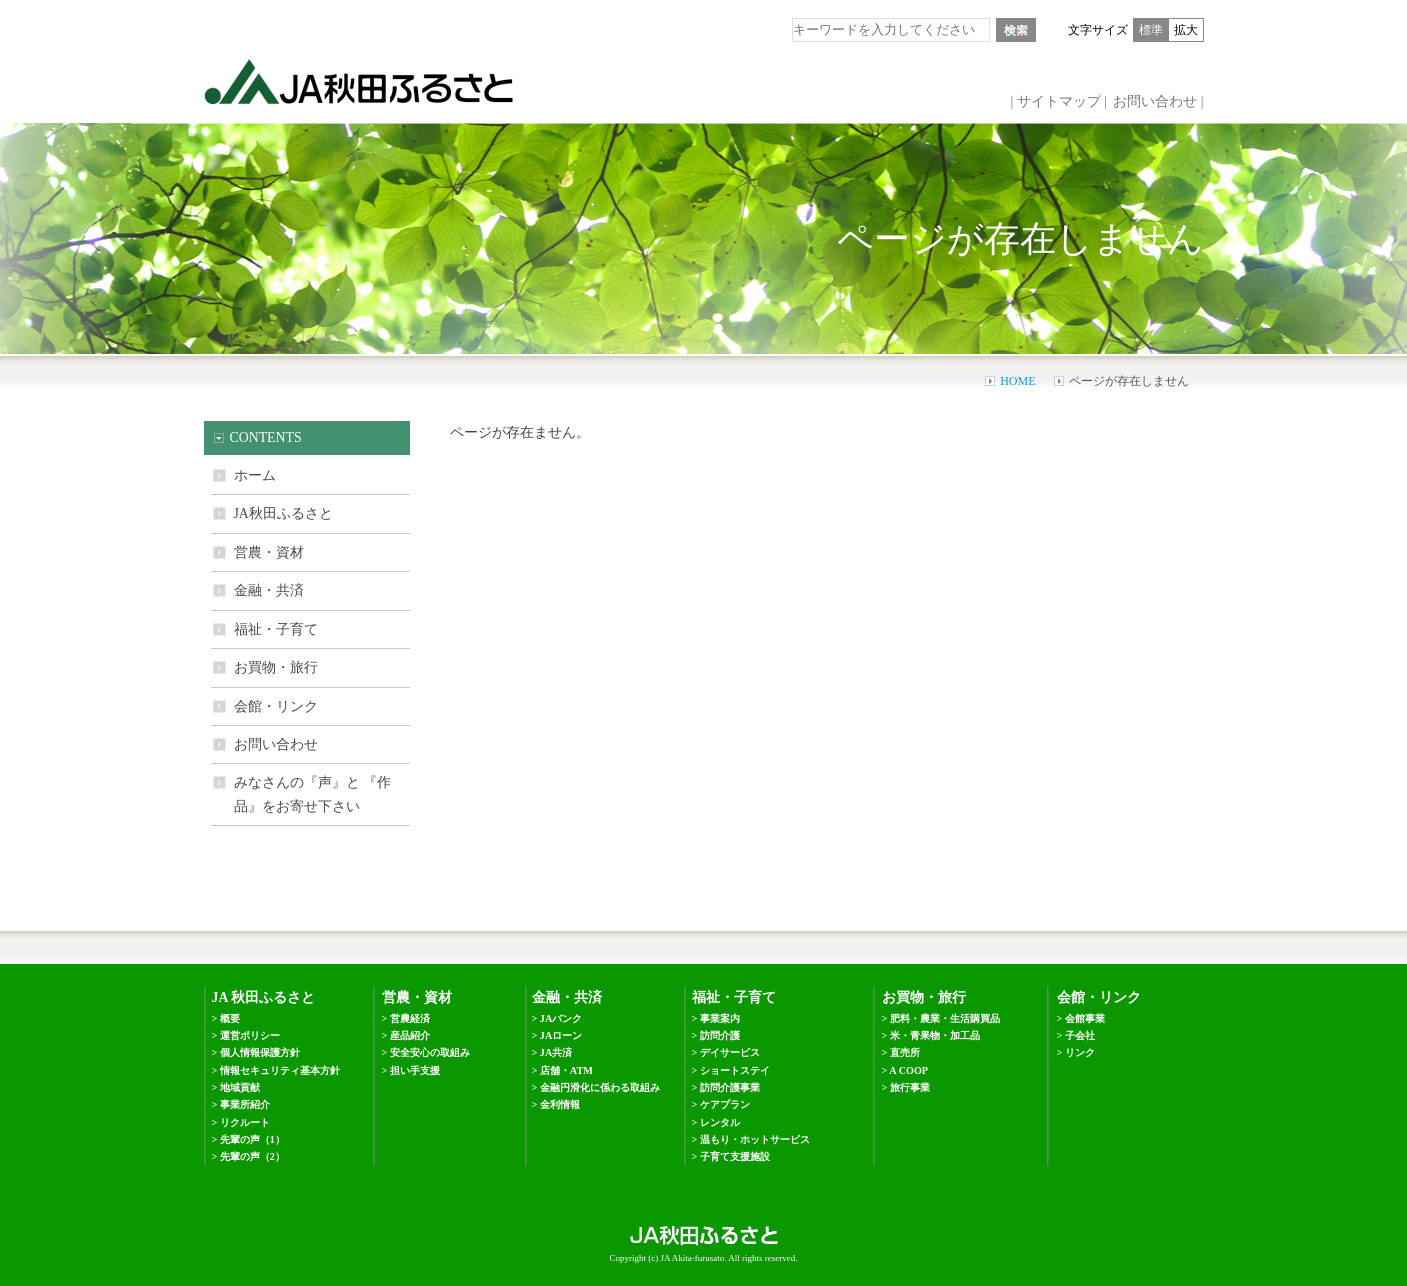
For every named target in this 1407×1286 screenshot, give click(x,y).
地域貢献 (240, 1087)
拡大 (1186, 30)
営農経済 (410, 1018)
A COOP (908, 1070)
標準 (1151, 30)
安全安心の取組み (430, 1052)
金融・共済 (269, 590)
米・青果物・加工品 (935, 1035)
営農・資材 (269, 552)
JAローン (561, 1035)
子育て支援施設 (735, 1156)
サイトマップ (1059, 101)
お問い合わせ (1155, 101)
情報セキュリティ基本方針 (280, 1070)
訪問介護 (720, 1035)
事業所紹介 (245, 1104)
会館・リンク (276, 706)
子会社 (1080, 1035)
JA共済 (556, 1052)
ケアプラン (725, 1104)
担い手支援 (415, 1070)
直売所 (905, 1052)
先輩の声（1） (252, 1139)
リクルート (245, 1122)
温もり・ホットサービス (755, 1139)
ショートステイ (735, 1070)
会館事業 (1085, 1018)
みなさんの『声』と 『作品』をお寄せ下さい (312, 794)
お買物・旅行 (276, 667)
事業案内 (720, 1018)
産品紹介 (410, 1035)
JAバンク (561, 1018)
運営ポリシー (250, 1035)
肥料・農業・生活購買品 (945, 1018)
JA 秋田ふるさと (264, 997)
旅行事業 (910, 1087)
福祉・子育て (276, 629)
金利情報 (560, 1104)
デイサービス (730, 1052)
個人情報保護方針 (260, 1052)
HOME (1017, 381)
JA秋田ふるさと (283, 513)
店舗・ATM (566, 1070)
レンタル (720, 1122)
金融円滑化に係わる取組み (600, 1087)
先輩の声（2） (252, 1156)
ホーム (255, 475)
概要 (230, 1018)
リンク (1080, 1052)
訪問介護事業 (730, 1087)
